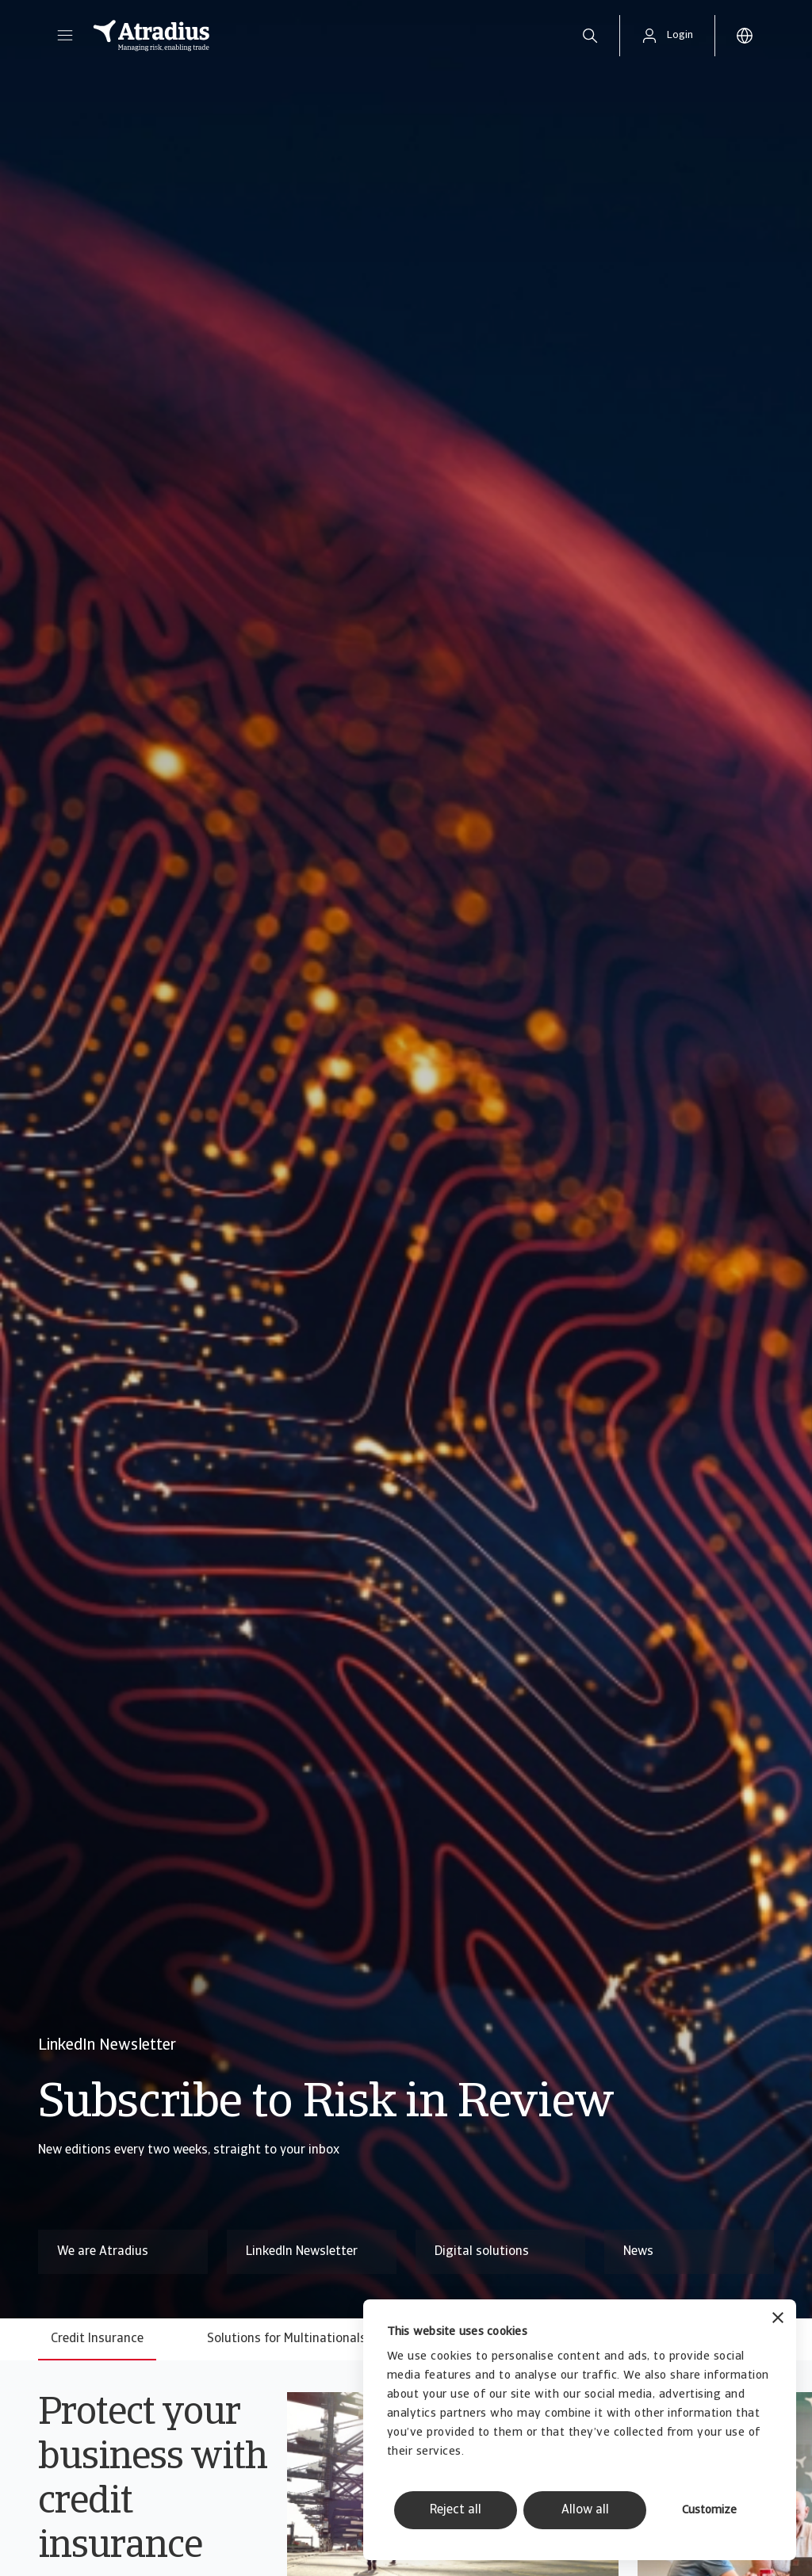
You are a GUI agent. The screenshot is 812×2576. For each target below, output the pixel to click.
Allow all (585, 2510)
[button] (65, 35)
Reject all (455, 2510)
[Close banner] (777, 2319)
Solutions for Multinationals (286, 2339)
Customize (709, 2511)
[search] (590, 35)
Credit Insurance (97, 2339)
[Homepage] (320, 36)
